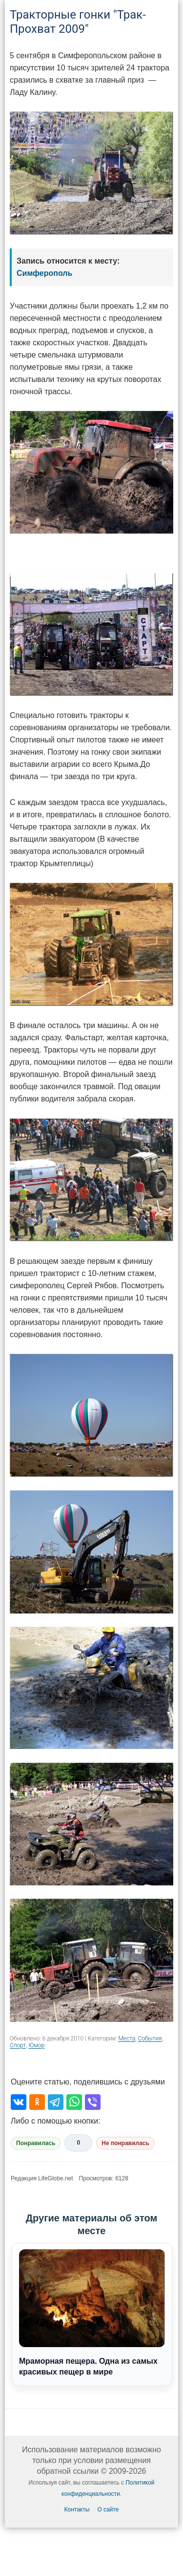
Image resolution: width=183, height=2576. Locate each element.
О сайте (108, 2509)
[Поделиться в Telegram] (55, 2102)
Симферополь (44, 273)
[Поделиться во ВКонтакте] (18, 2102)
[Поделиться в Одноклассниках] (37, 2102)
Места (126, 2038)
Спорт (18, 2045)
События (150, 2038)
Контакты (77, 2509)
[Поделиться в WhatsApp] (74, 2102)
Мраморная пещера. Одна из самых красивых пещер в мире (92, 2312)
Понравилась (35, 2143)
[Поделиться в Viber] (93, 2102)
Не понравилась (125, 2143)
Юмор (36, 2045)
